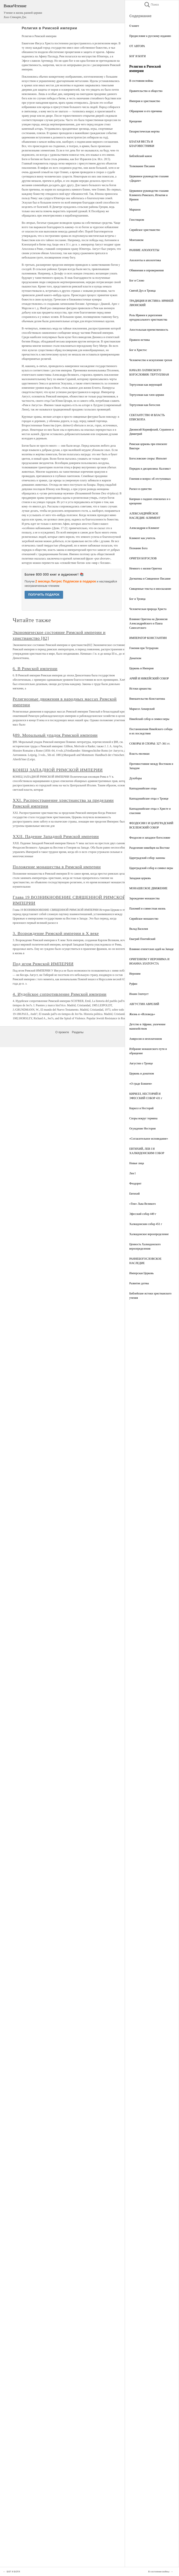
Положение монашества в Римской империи (57, 866)
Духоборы (135, 778)
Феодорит (135, 1183)
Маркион (134, 209)
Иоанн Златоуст (139, 993)
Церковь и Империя (141, 668)
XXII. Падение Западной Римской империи (56, 836)
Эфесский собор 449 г (142, 1213)
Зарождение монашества (144, 898)
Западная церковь (140, 878)
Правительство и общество (146, 90)
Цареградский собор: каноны (147, 857)
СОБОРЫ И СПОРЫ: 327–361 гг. (149, 743)
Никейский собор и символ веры (149, 718)
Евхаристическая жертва (144, 131)
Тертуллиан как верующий (145, 384)
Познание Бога (138, 548)
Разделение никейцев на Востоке (149, 847)
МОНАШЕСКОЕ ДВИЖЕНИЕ (148, 888)
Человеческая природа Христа (148, 608)
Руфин (133, 983)
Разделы (77, 1032)
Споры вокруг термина (143, 1118)
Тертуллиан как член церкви (146, 394)
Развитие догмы (139, 1283)
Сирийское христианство (144, 229)
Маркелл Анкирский (142, 708)
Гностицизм (136, 219)
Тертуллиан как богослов (144, 404)
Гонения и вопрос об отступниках (150, 478)
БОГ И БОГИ (137, 56)
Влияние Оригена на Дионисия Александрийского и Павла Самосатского (148, 623)
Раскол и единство (140, 488)
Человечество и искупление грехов (150, 360)
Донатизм (135, 658)
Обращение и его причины (145, 111)
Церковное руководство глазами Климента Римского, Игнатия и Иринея (149, 195)
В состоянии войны (141, 80)
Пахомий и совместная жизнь (147, 908)
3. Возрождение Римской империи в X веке (56, 933)
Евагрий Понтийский (142, 938)
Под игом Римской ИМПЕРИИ (43, 963)
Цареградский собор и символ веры (151, 868)
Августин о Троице (141, 1063)
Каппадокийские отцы (143, 788)
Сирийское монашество (143, 918)
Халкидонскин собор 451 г (145, 1224)
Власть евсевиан (139, 753)
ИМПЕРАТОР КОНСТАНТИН (148, 637)
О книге (134, 25)
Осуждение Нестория (142, 1128)
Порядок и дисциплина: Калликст (150, 468)
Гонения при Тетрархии (143, 648)
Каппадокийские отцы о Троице (149, 798)
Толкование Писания (142, 166)
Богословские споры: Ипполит (148, 458)
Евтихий (134, 1193)
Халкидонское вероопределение (149, 1234)
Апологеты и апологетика (145, 260)
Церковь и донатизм (141, 1073)
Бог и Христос (138, 349)
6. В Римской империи (35, 668)
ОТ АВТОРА (137, 46)
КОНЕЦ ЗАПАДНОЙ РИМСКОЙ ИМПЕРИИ (58, 770)
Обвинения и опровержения (146, 270)
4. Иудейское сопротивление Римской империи (59, 994)
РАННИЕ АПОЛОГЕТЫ (144, 250)
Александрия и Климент (144, 527)
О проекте (62, 1032)
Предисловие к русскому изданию (150, 35)
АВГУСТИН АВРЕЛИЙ (144, 1004)
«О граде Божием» (140, 1083)
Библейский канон (140, 156)
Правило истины (139, 339)
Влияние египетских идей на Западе (151, 949)
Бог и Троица (137, 598)
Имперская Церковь (141, 1273)
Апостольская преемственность (148, 329)
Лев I (132, 1173)
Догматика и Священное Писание (150, 578)
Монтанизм (136, 239)
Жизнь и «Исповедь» (142, 1014)
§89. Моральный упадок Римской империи (55, 735)
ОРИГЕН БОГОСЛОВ (143, 558)
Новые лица (136, 1163)
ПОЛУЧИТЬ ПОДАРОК (43, 594)
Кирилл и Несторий (141, 1108)
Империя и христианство (144, 101)
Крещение (135, 121)
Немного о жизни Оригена (145, 568)
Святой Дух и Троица (142, 290)
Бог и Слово (136, 280)
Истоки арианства (140, 688)
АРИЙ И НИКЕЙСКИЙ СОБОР (149, 678)
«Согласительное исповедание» (148, 1138)
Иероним (134, 973)
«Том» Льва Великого (142, 1203)
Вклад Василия (138, 928)
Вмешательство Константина (147, 698)
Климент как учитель (142, 538)
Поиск (151, 4)
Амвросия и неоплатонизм (145, 1038)
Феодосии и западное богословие (149, 837)
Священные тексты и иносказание (150, 588)
